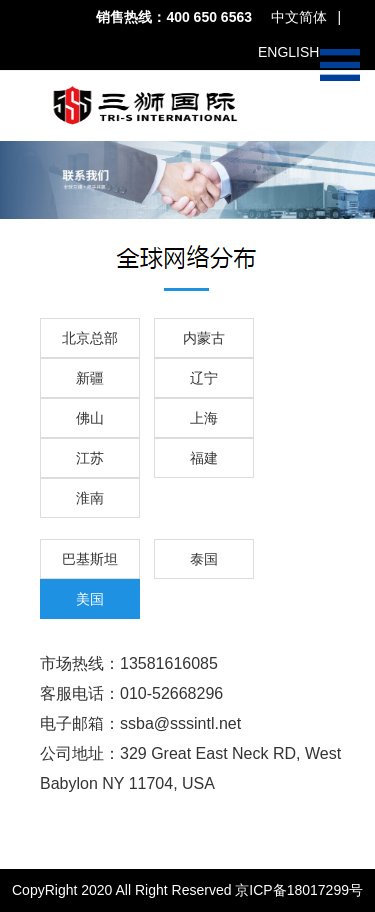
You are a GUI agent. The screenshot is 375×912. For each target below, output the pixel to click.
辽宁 (204, 378)
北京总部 (90, 338)
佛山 (90, 418)
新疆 (90, 378)
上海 (204, 418)
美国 (90, 599)
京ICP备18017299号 (299, 890)
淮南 (90, 498)
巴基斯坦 (90, 559)
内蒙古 (204, 338)
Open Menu (340, 65)
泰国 (204, 559)
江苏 (90, 458)
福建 (204, 458)
